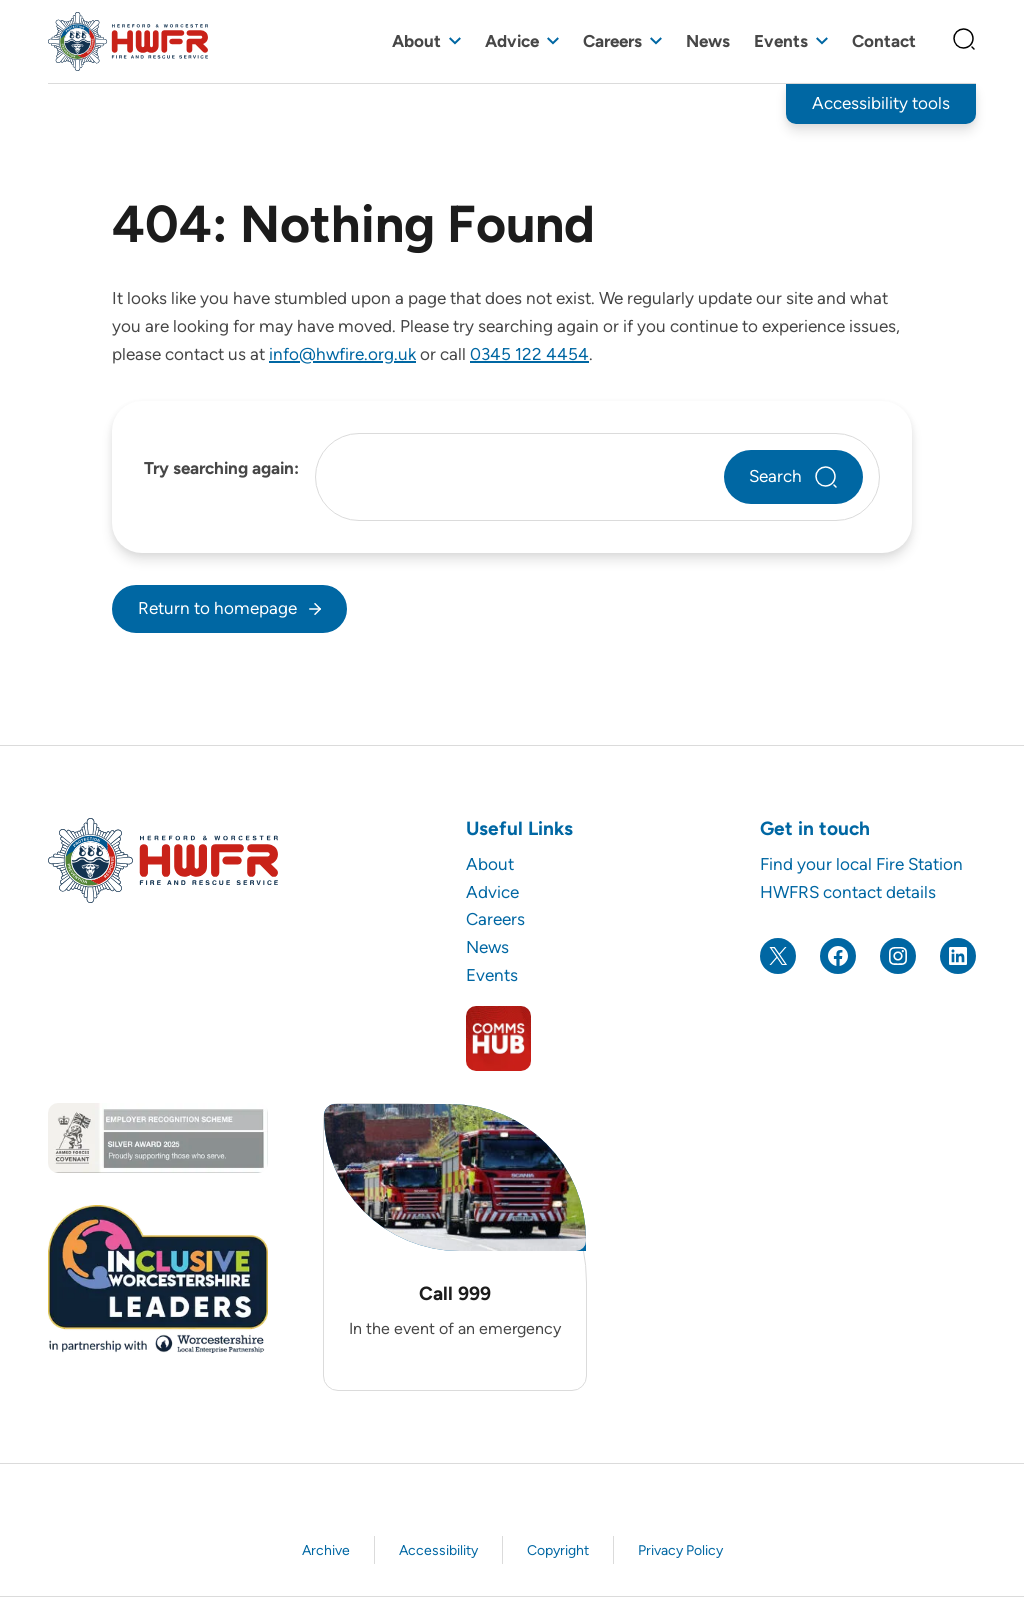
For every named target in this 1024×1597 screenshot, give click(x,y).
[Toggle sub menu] (455, 42)
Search (775, 476)
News (708, 41)
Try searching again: (221, 468)
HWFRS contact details (848, 892)
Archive (326, 1550)
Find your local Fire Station (861, 864)
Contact (884, 41)
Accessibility (438, 1550)
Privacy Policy (680, 1550)
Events (781, 41)
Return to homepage (217, 608)
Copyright (558, 1550)
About (416, 41)
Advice (512, 41)
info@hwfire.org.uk (342, 354)
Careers (612, 41)
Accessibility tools (881, 103)
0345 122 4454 (529, 354)
